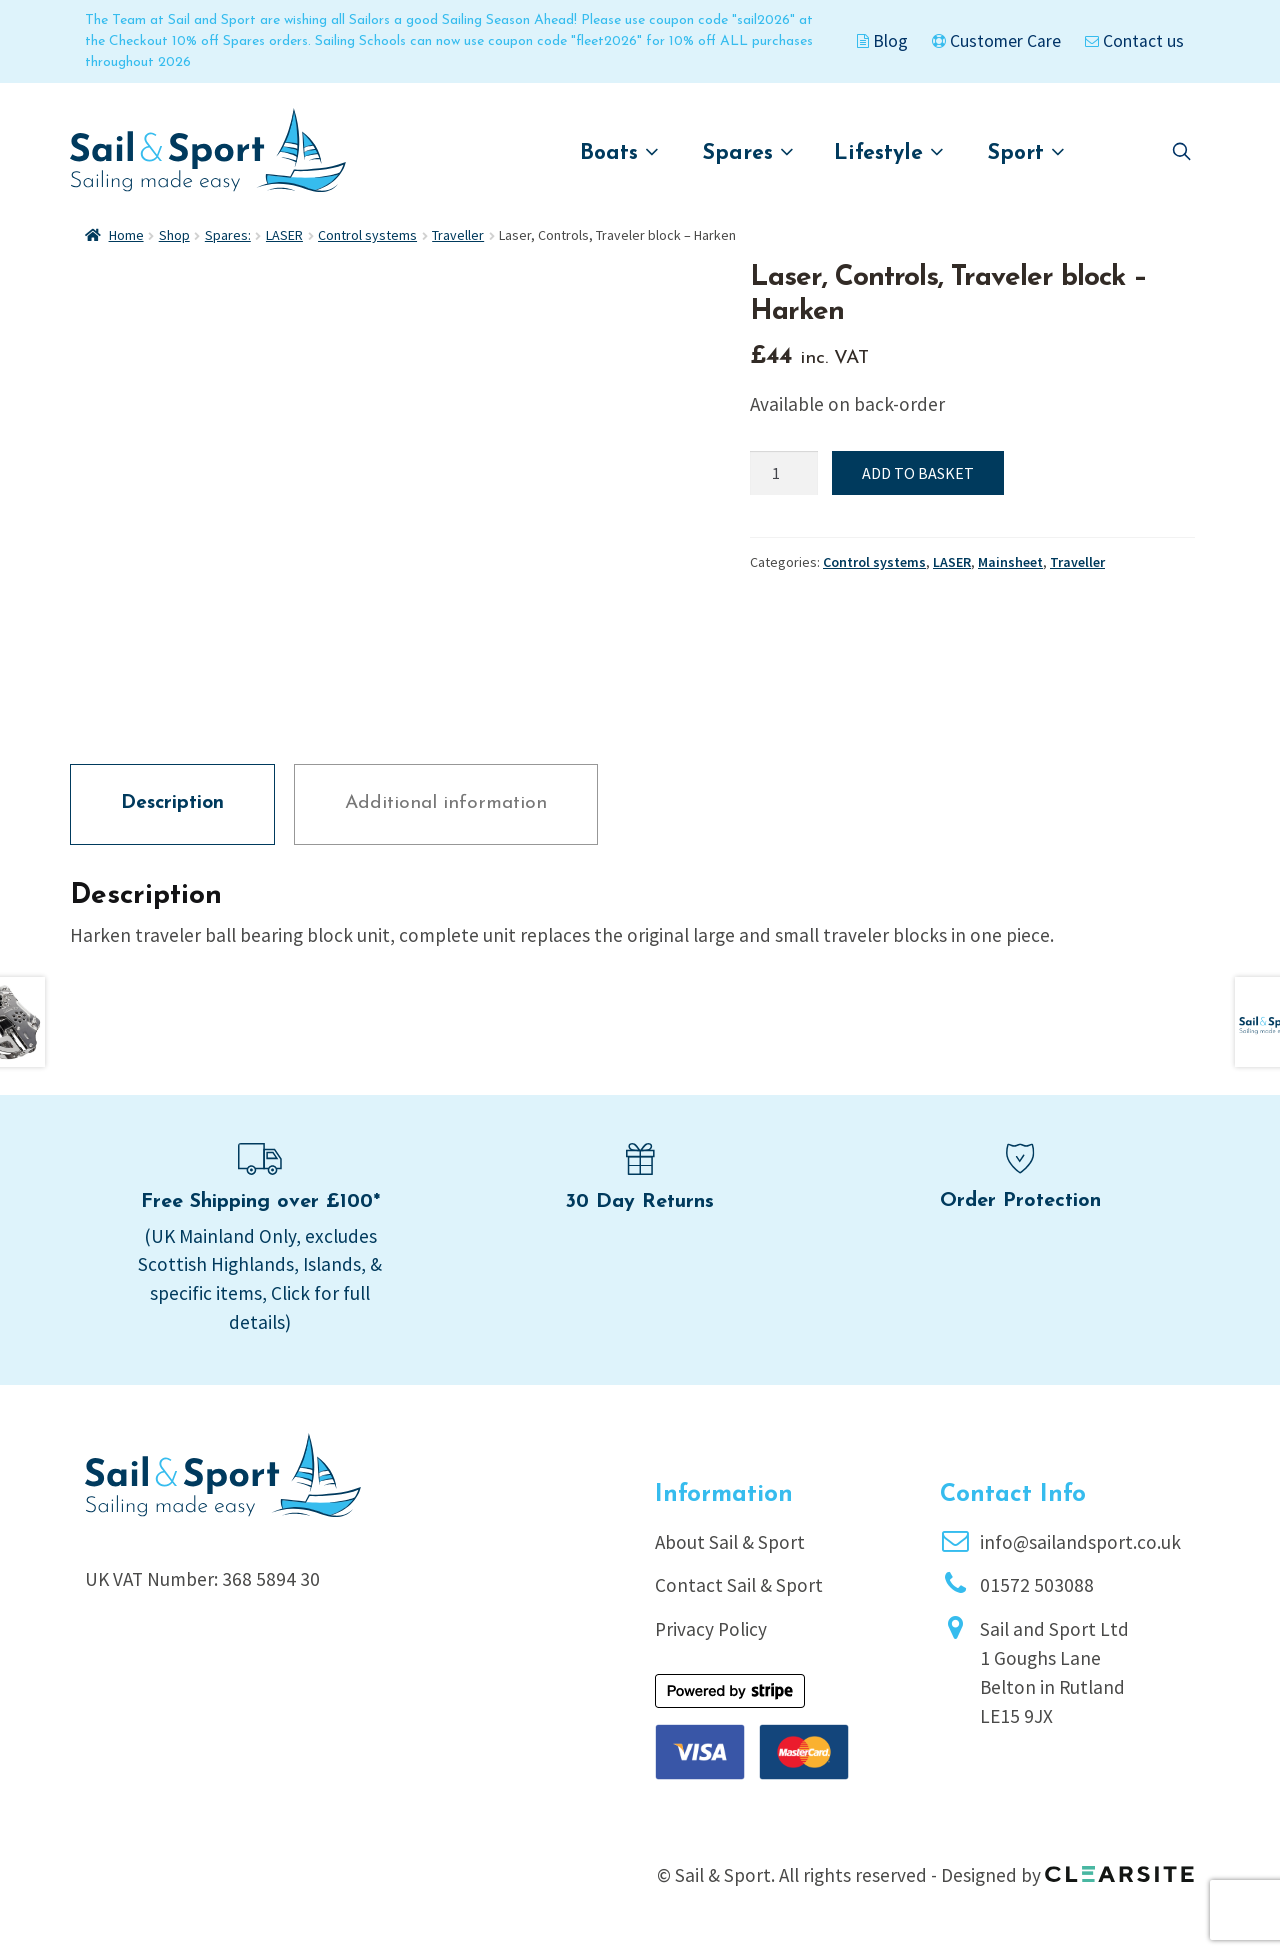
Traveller (458, 235)
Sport (1026, 152)
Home (126, 235)
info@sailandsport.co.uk (1080, 1542)
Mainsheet (1010, 562)
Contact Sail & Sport (739, 1585)
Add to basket (918, 473)
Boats (619, 152)
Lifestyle (889, 152)
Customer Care (996, 41)
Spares (748, 152)
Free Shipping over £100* (260, 1202)
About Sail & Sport (730, 1542)
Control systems (367, 235)
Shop (174, 235)
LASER (284, 235)
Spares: (228, 235)
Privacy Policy (711, 1629)
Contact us (1134, 41)
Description (172, 803)
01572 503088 (1037, 1585)
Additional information (446, 803)
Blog (882, 41)
